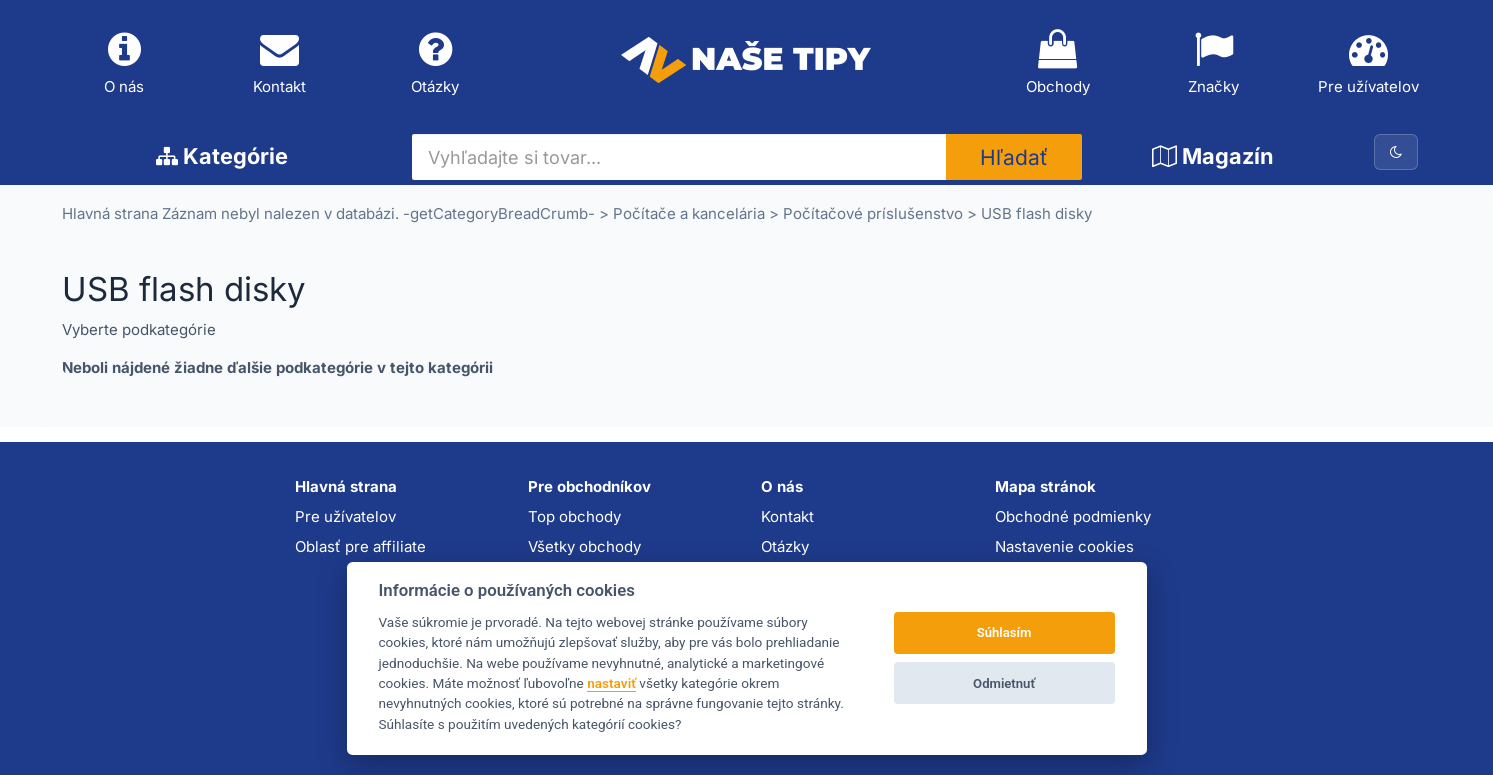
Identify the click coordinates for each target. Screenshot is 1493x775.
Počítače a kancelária (689, 213)
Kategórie (222, 156)
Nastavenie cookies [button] (1064, 546)
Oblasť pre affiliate (360, 546)
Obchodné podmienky (1073, 516)
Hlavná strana (110, 213)
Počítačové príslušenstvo (873, 213)
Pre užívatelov (1369, 63)
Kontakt (280, 63)
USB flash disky (1036, 213)
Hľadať (1014, 157)
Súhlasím (1004, 632)
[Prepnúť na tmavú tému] (1396, 152)
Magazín (1213, 156)
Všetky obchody (584, 546)
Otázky (436, 63)
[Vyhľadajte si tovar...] (679, 157)
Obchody (1058, 63)
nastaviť (611, 683)
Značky (1213, 63)
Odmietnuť (1004, 683)
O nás (125, 63)
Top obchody (574, 516)
